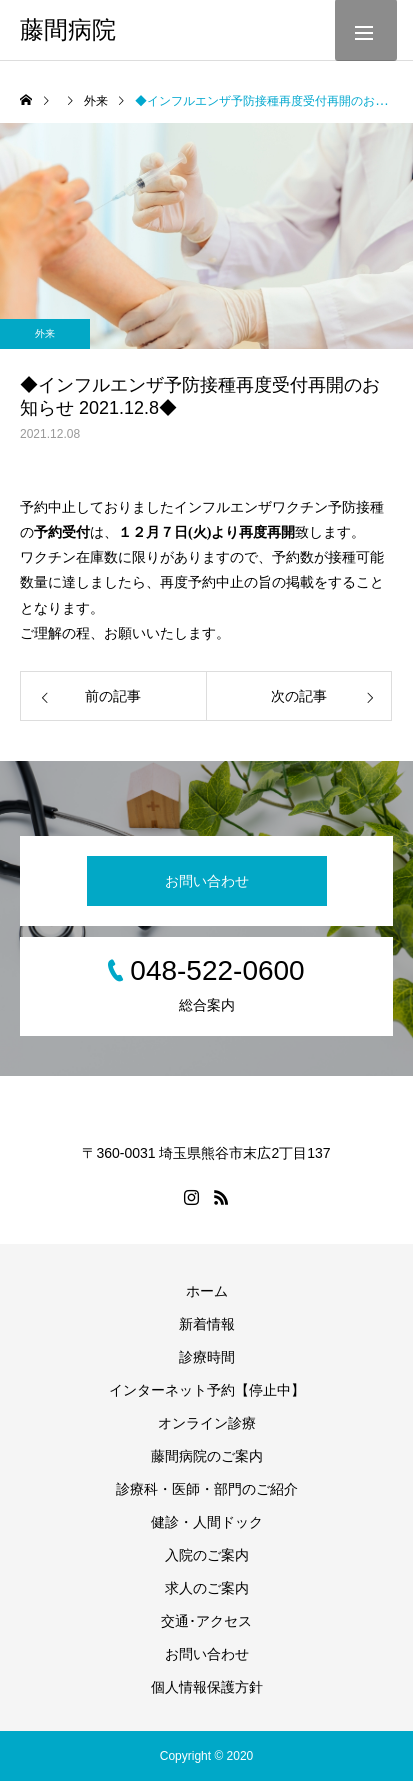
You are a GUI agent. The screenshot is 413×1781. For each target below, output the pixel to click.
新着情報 (207, 1324)
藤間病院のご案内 (207, 1456)
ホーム (207, 1291)
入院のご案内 (207, 1555)
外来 (45, 333)
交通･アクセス (206, 1621)
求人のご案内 (207, 1588)
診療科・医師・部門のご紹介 (207, 1489)
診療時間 (207, 1357)
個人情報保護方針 (207, 1687)
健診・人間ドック (207, 1522)
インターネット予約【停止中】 (207, 1390)
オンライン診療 (207, 1423)
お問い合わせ (207, 881)
